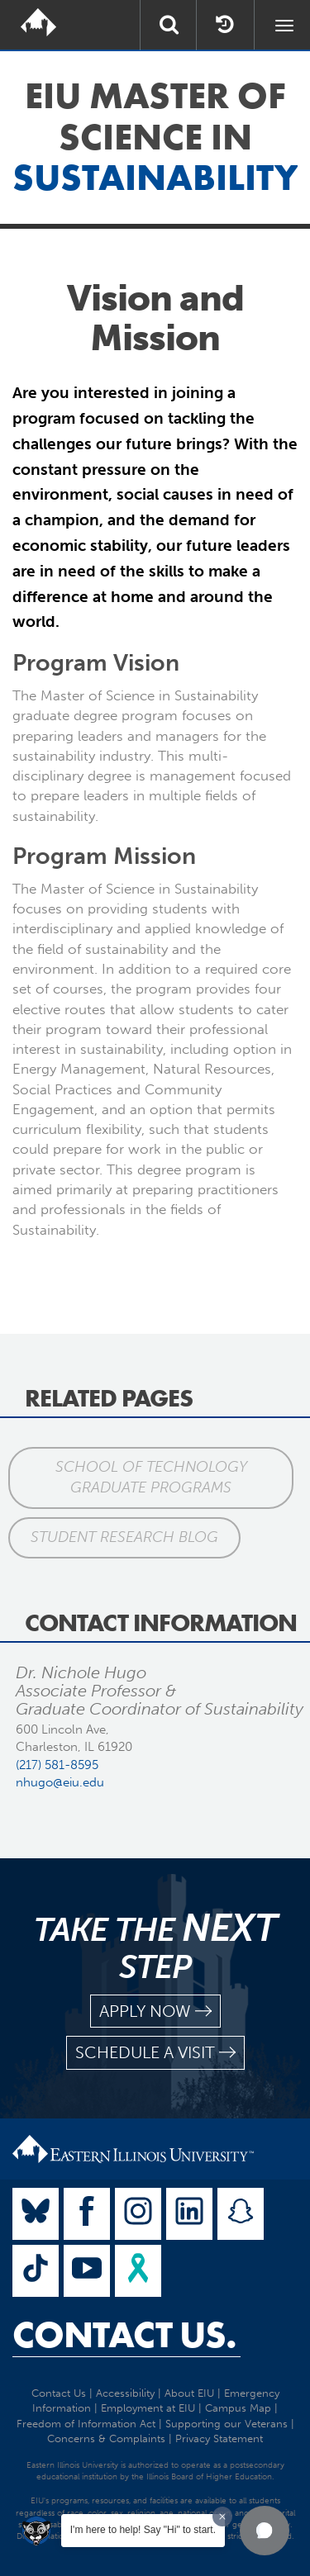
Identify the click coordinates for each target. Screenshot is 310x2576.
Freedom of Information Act (86, 2423)
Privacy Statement (219, 2438)
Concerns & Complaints (106, 2438)
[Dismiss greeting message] (222, 2516)
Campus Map (238, 2408)
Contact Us (58, 2393)
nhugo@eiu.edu (60, 1782)
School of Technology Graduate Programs (151, 1477)
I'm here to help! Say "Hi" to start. (143, 2530)
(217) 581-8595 (57, 1765)
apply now (155, 2011)
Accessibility (125, 2393)
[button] (264, 2530)
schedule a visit (155, 2052)
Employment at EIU (148, 2408)
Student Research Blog (124, 1537)
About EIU (189, 2393)
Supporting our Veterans (226, 2423)
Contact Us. (124, 2335)
